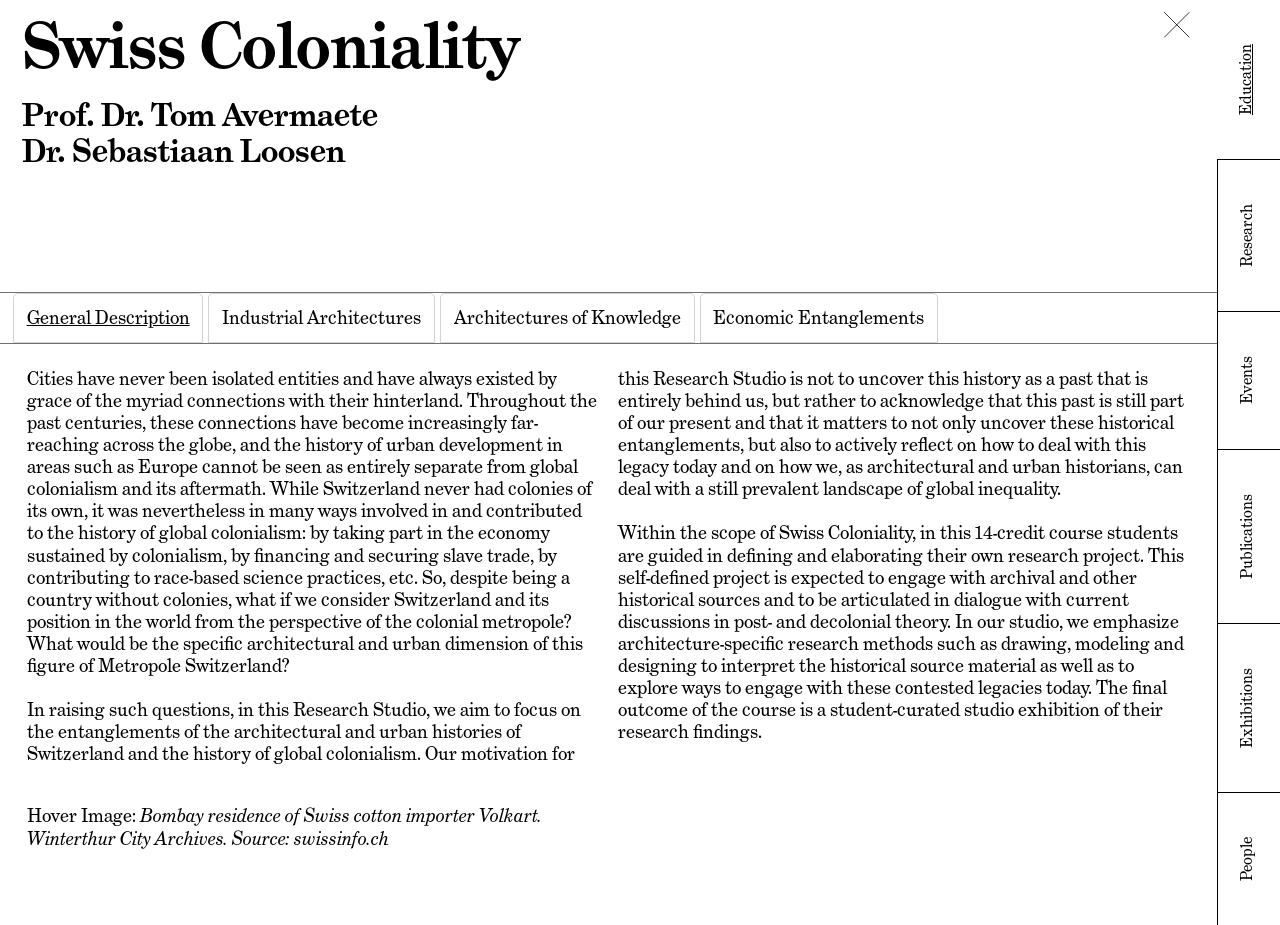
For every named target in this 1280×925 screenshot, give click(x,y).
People (1246, 859)
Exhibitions (1246, 708)
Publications (1246, 536)
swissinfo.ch (341, 838)
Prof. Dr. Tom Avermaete (200, 115)
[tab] (108, 318)
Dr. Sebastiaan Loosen (183, 151)
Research (1246, 235)
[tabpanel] (608, 609)
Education (1245, 79)
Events (1246, 380)
